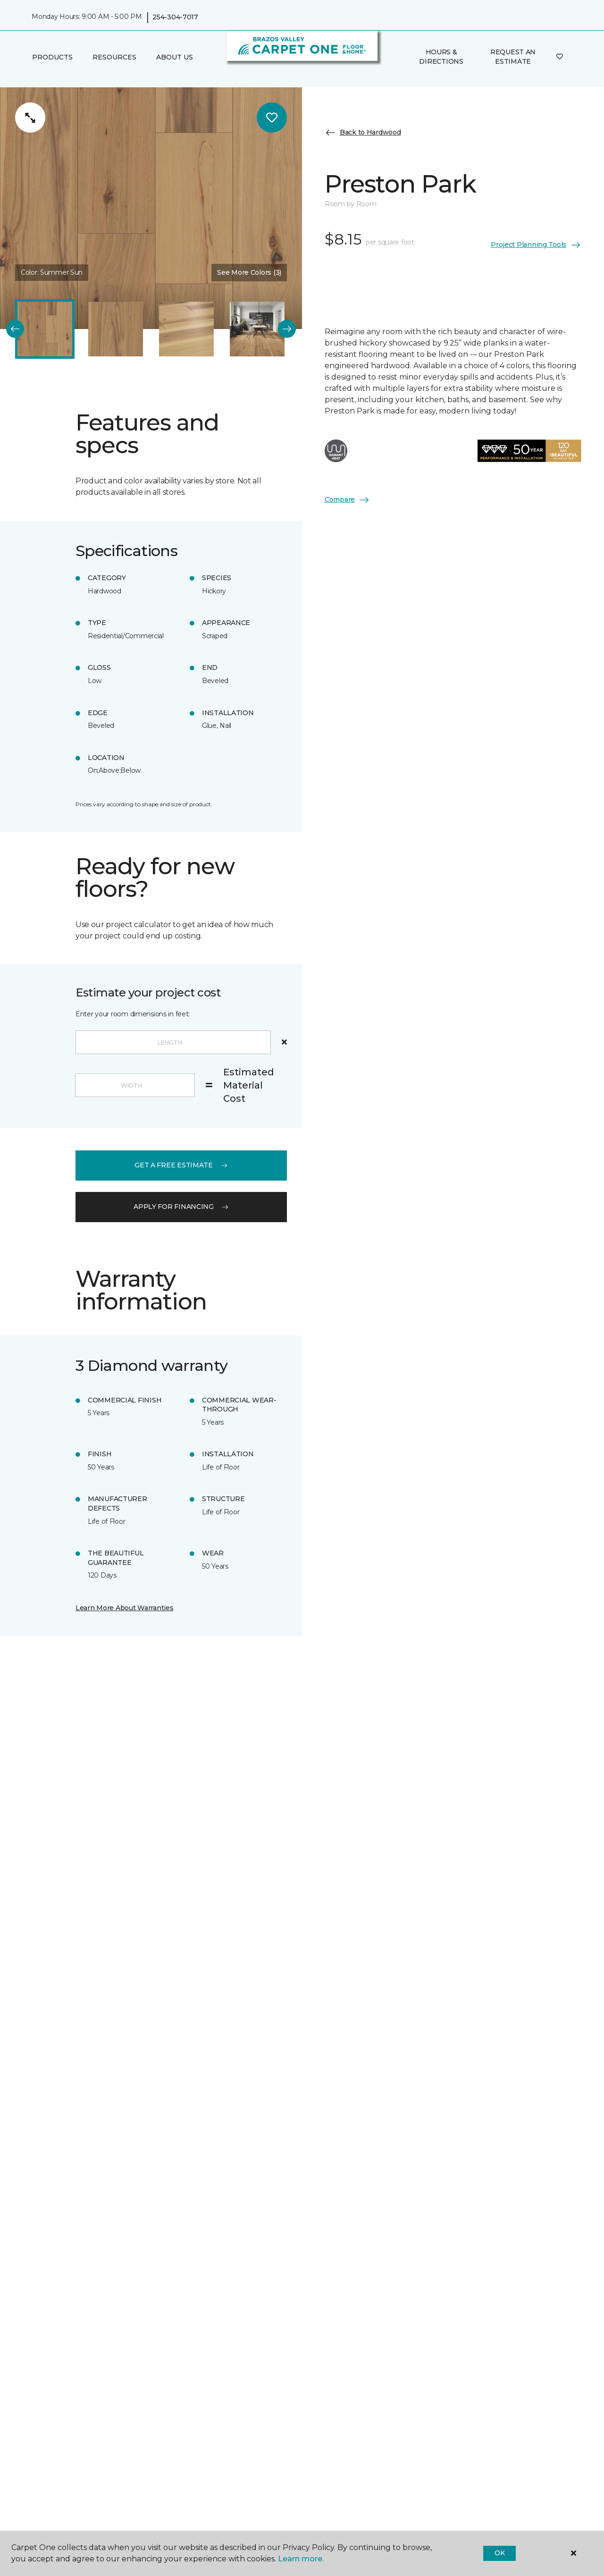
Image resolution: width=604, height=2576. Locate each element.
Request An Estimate (513, 57)
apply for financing (181, 1206)
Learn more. (301, 2558)
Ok (499, 2553)
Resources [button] (114, 57)
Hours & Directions (441, 57)
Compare (347, 500)
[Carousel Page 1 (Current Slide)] (45, 329)
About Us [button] (174, 57)
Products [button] (52, 57)
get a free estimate (181, 1165)
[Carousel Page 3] (186, 329)
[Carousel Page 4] (257, 329)
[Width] (135, 1085)
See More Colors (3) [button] (249, 272)
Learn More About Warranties (124, 1608)
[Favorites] (560, 57)
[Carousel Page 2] (115, 329)
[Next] (287, 329)
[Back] (15, 329)
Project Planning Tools (536, 245)
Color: (52, 272)
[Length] (173, 1042)
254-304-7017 (175, 17)
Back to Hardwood (363, 132)
